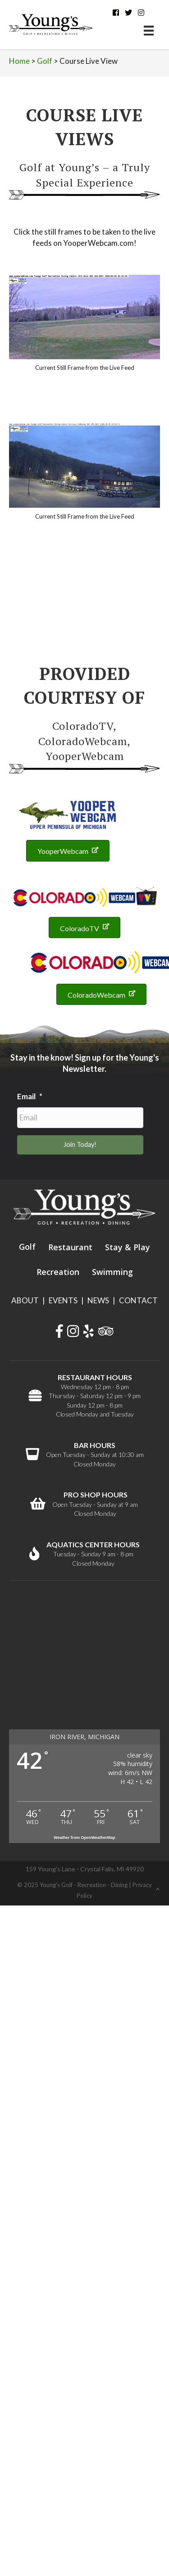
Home (19, 61)
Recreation (58, 1271)
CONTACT (138, 1300)
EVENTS (63, 1300)
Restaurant (70, 1247)
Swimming (112, 1271)
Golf (44, 61)
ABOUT (25, 1300)
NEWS (98, 1300)
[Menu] (148, 30)
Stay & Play (127, 1247)
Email (29, 1096)
